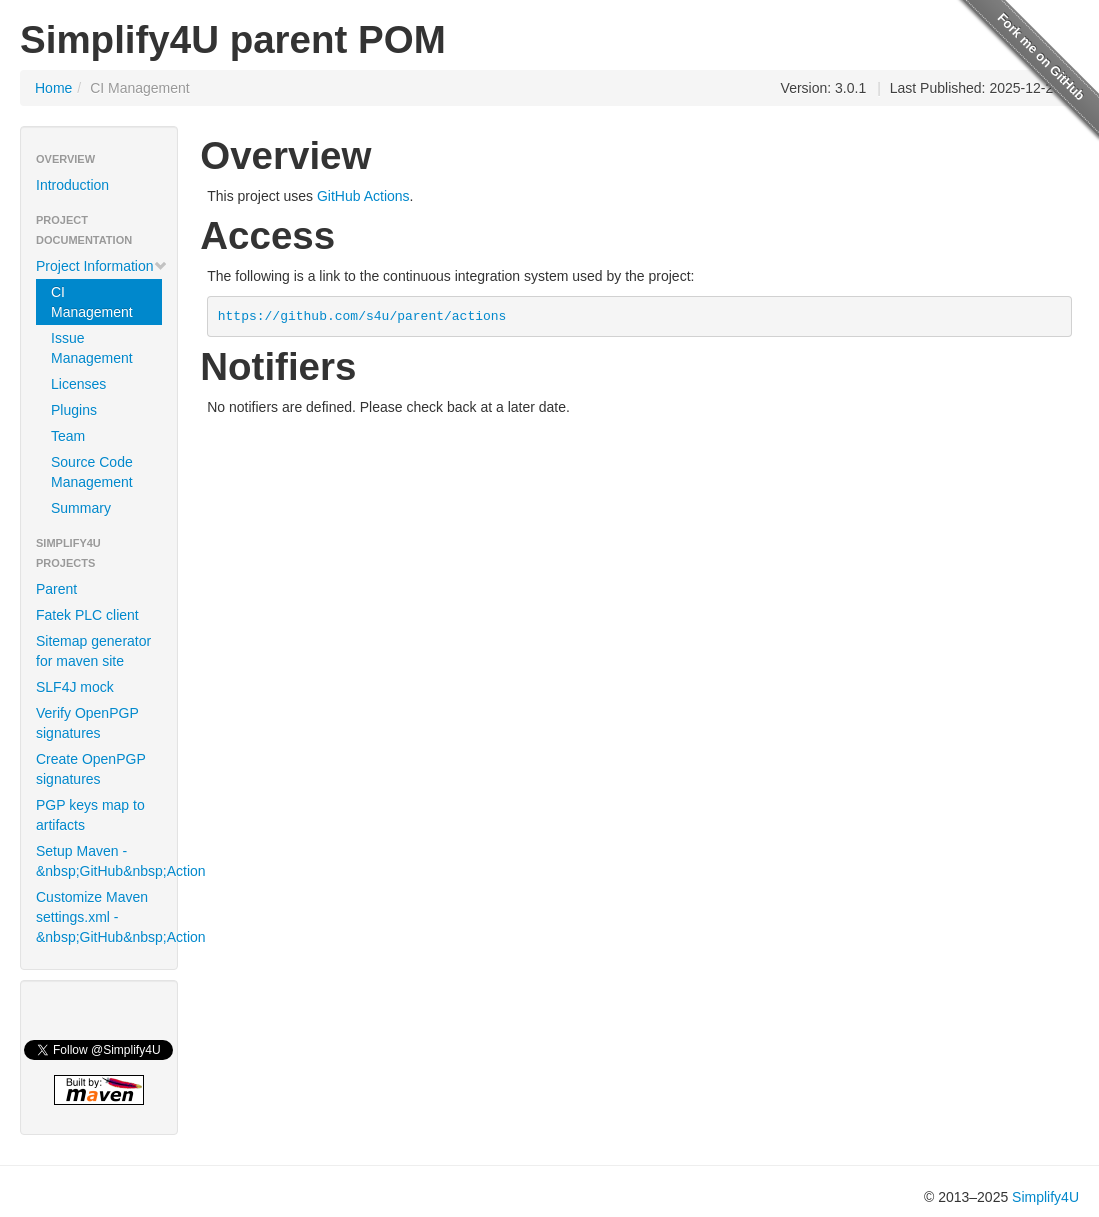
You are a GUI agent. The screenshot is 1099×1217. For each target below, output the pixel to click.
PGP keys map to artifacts (90, 815)
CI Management (92, 302)
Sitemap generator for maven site (93, 651)
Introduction (72, 185)
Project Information (102, 266)
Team (68, 436)
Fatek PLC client (87, 615)
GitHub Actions (363, 196)
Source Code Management (92, 472)
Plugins (74, 410)
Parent (56, 589)
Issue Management (92, 348)
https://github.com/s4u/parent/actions (362, 316)
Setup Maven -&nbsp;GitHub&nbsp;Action (106, 861)
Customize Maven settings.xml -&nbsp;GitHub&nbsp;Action (106, 917)
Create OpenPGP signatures (90, 769)
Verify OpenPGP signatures (87, 723)
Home (53, 88)
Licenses (78, 384)
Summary (81, 508)
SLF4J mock (75, 687)
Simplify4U (1045, 1197)
